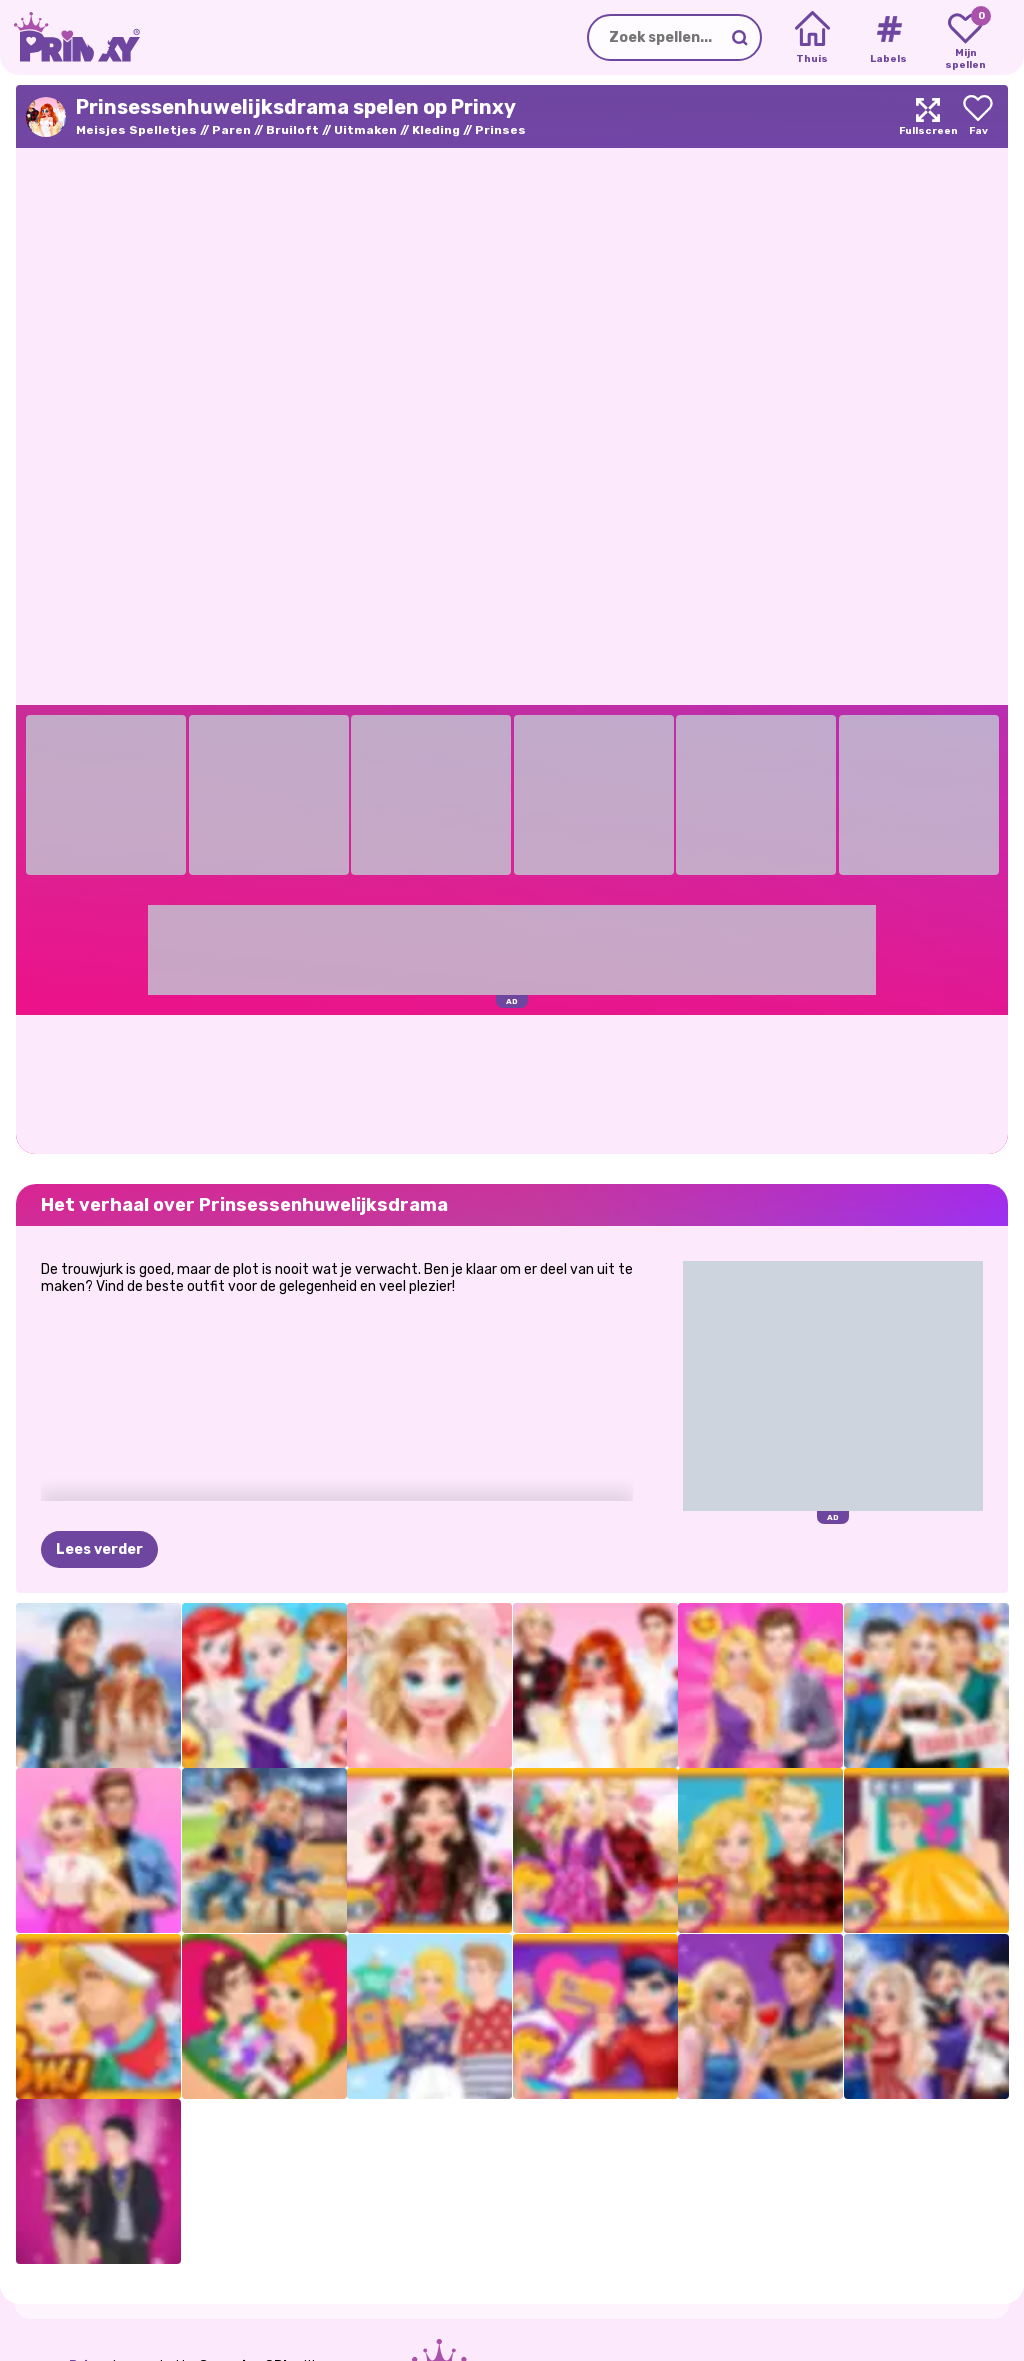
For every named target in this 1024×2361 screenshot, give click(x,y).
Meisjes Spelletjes (136, 130)
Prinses (500, 130)
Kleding (436, 130)
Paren (231, 130)
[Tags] (888, 38)
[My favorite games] (965, 38)
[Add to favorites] (978, 116)
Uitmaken (365, 130)
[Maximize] (928, 116)
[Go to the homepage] (70, 37)
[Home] (812, 38)
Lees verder (99, 1549)
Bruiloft (292, 130)
